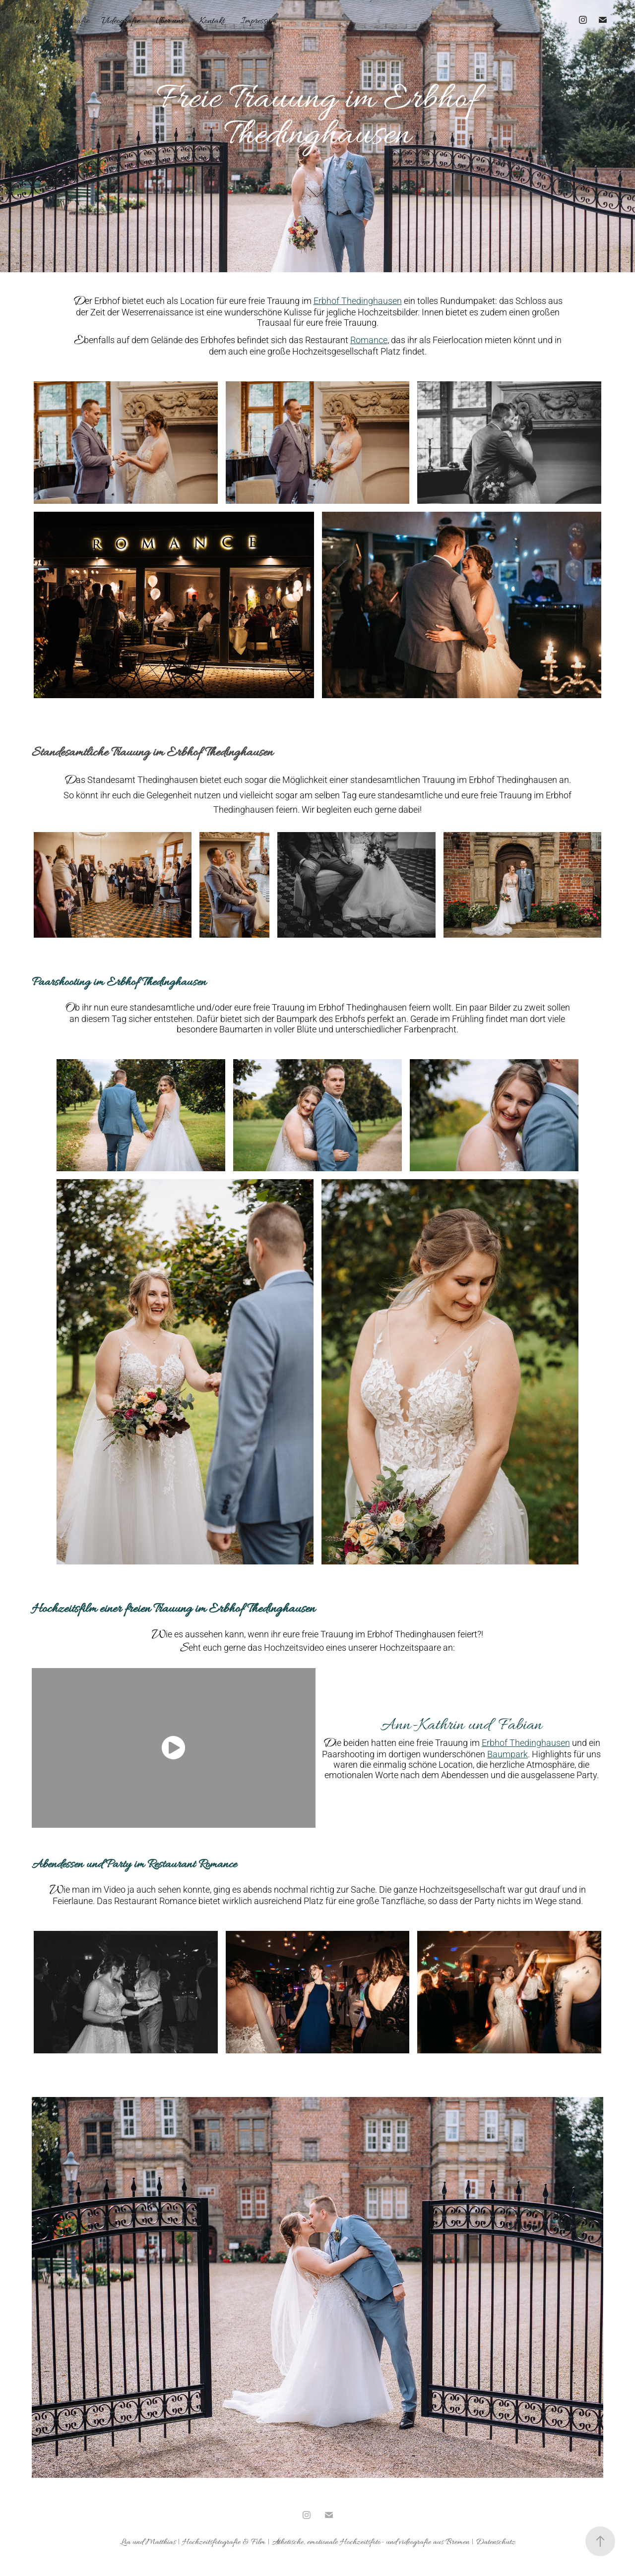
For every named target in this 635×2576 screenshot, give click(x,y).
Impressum (259, 21)
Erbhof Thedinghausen (358, 300)
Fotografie (72, 21)
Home (29, 21)
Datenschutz (495, 2542)
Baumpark (507, 1754)
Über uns (170, 21)
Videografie (120, 21)
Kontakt (212, 21)
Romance (368, 340)
